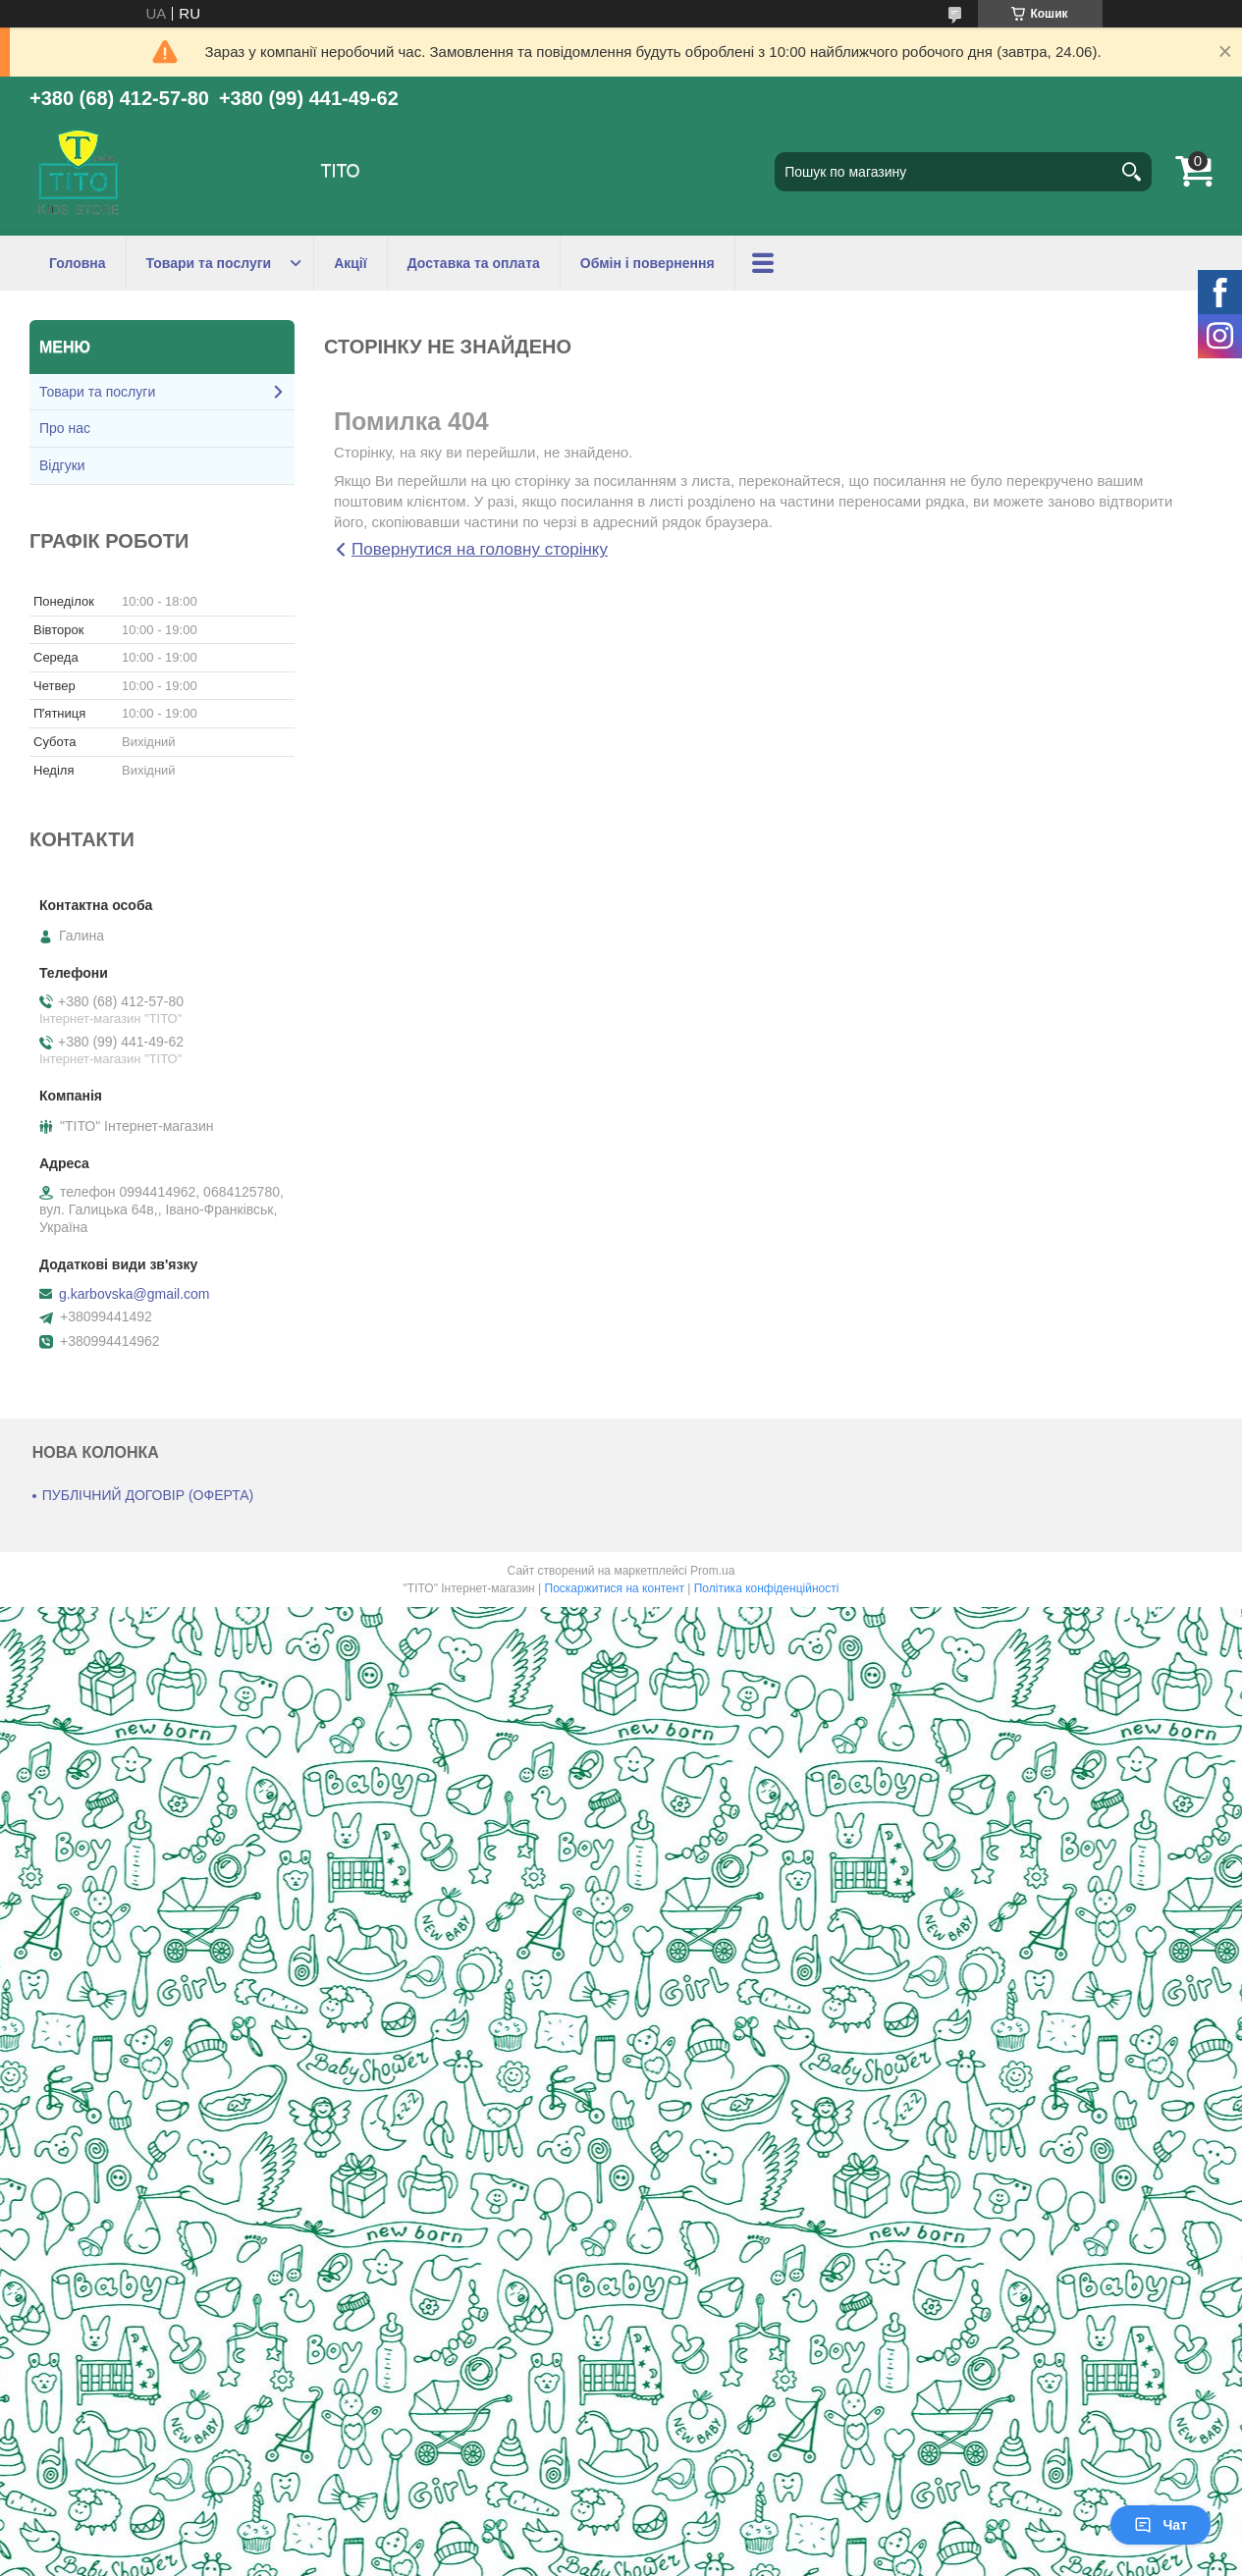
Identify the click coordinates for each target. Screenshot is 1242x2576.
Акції (350, 263)
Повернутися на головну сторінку (479, 549)
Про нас (64, 428)
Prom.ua (712, 1571)
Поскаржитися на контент (614, 1588)
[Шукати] (1132, 171)
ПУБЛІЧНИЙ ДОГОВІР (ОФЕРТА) (148, 1495)
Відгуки (62, 465)
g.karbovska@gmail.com (134, 1294)
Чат (1160, 2525)
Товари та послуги (209, 263)
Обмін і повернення (647, 263)
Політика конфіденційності (766, 1588)
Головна (77, 263)
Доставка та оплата (473, 263)
